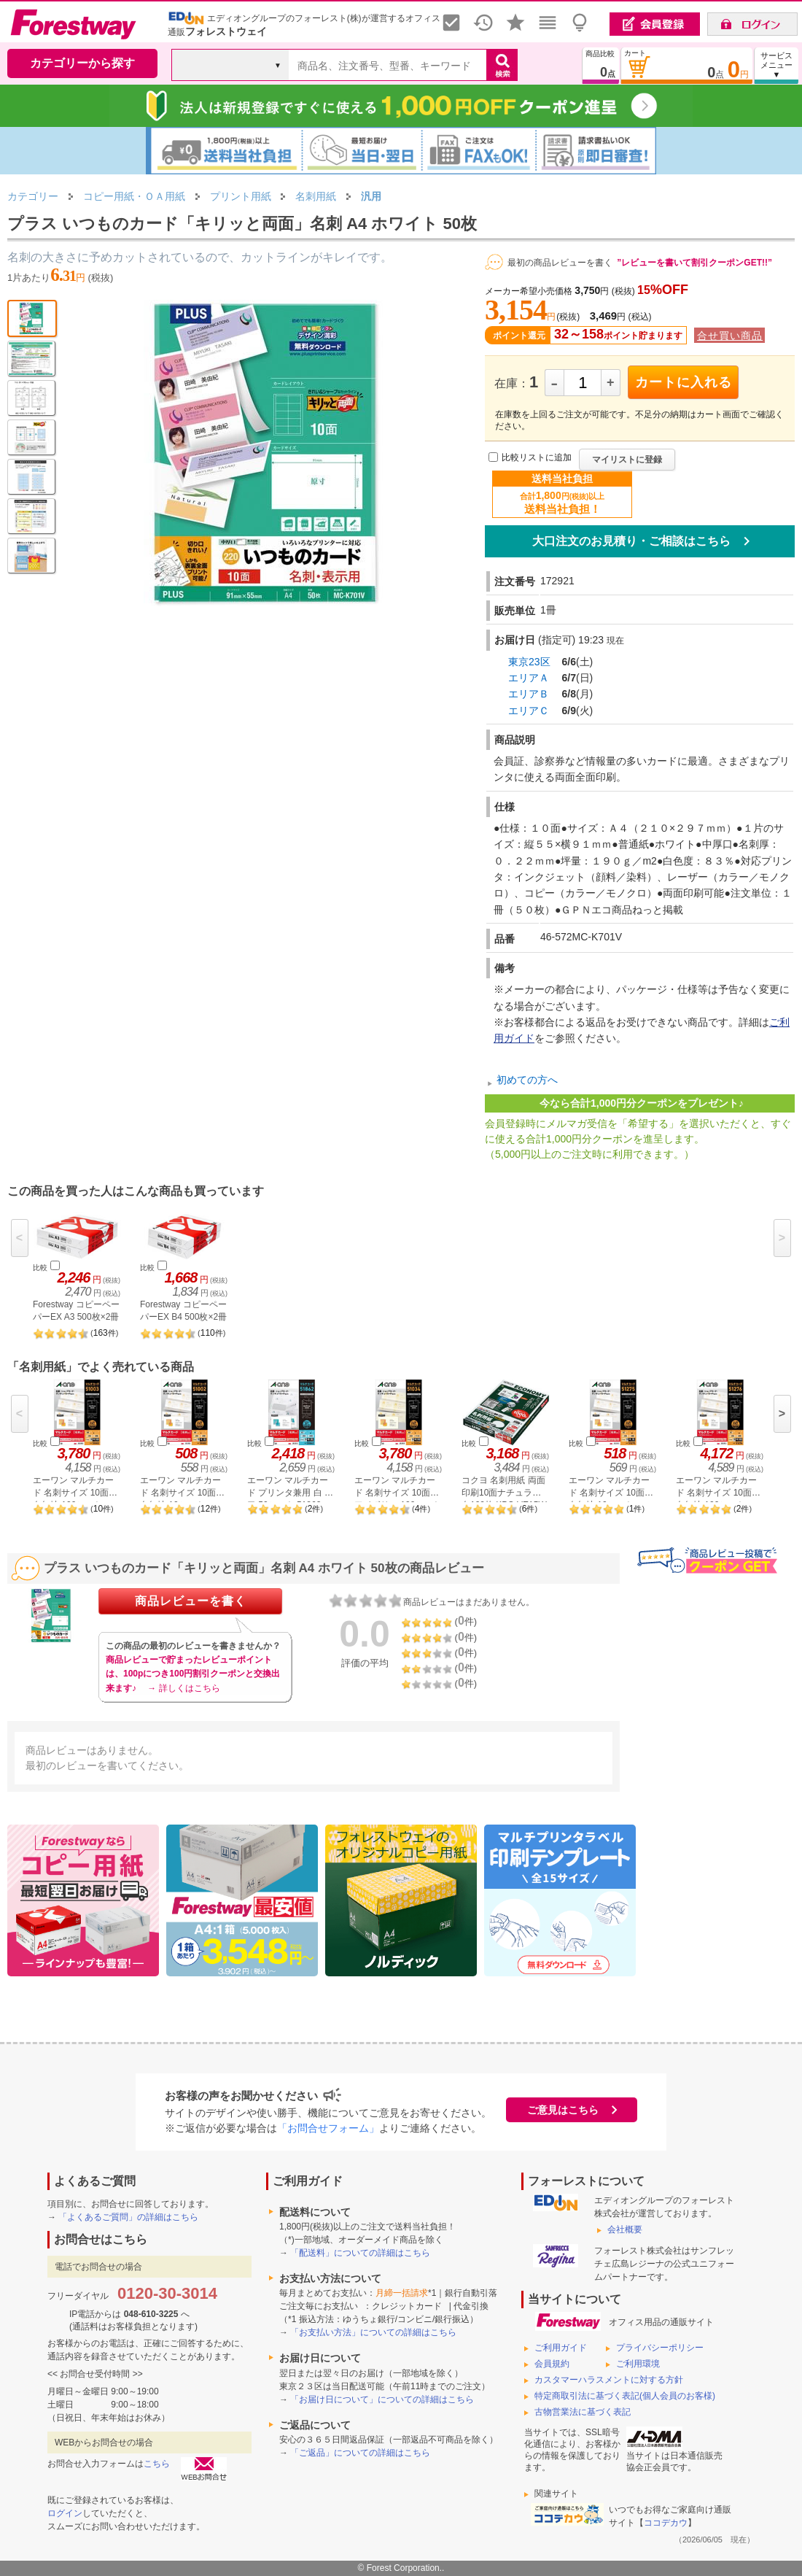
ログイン (64, 2513)
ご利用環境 (638, 2364)
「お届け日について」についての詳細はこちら (382, 2399)
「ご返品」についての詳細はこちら (360, 2453)
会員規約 (551, 2364)
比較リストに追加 (537, 458)
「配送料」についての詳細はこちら (360, 2253)
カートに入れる (683, 382)
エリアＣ (528, 710)
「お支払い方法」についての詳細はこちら (373, 2332)
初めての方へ (527, 1080)
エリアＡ (528, 678)
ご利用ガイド (560, 2348)
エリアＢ (528, 694)
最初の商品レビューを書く (559, 263)
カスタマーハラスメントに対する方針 (608, 2380)
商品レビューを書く (190, 1601)
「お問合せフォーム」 (328, 2128)
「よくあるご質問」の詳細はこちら (128, 2217)
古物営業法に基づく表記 (582, 2412)
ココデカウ (666, 2523)
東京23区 (529, 662)
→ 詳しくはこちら (183, 1688)
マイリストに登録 (627, 460)
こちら (157, 2464)
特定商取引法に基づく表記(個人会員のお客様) (624, 2396)
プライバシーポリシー (660, 2348)
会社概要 (624, 2229)
